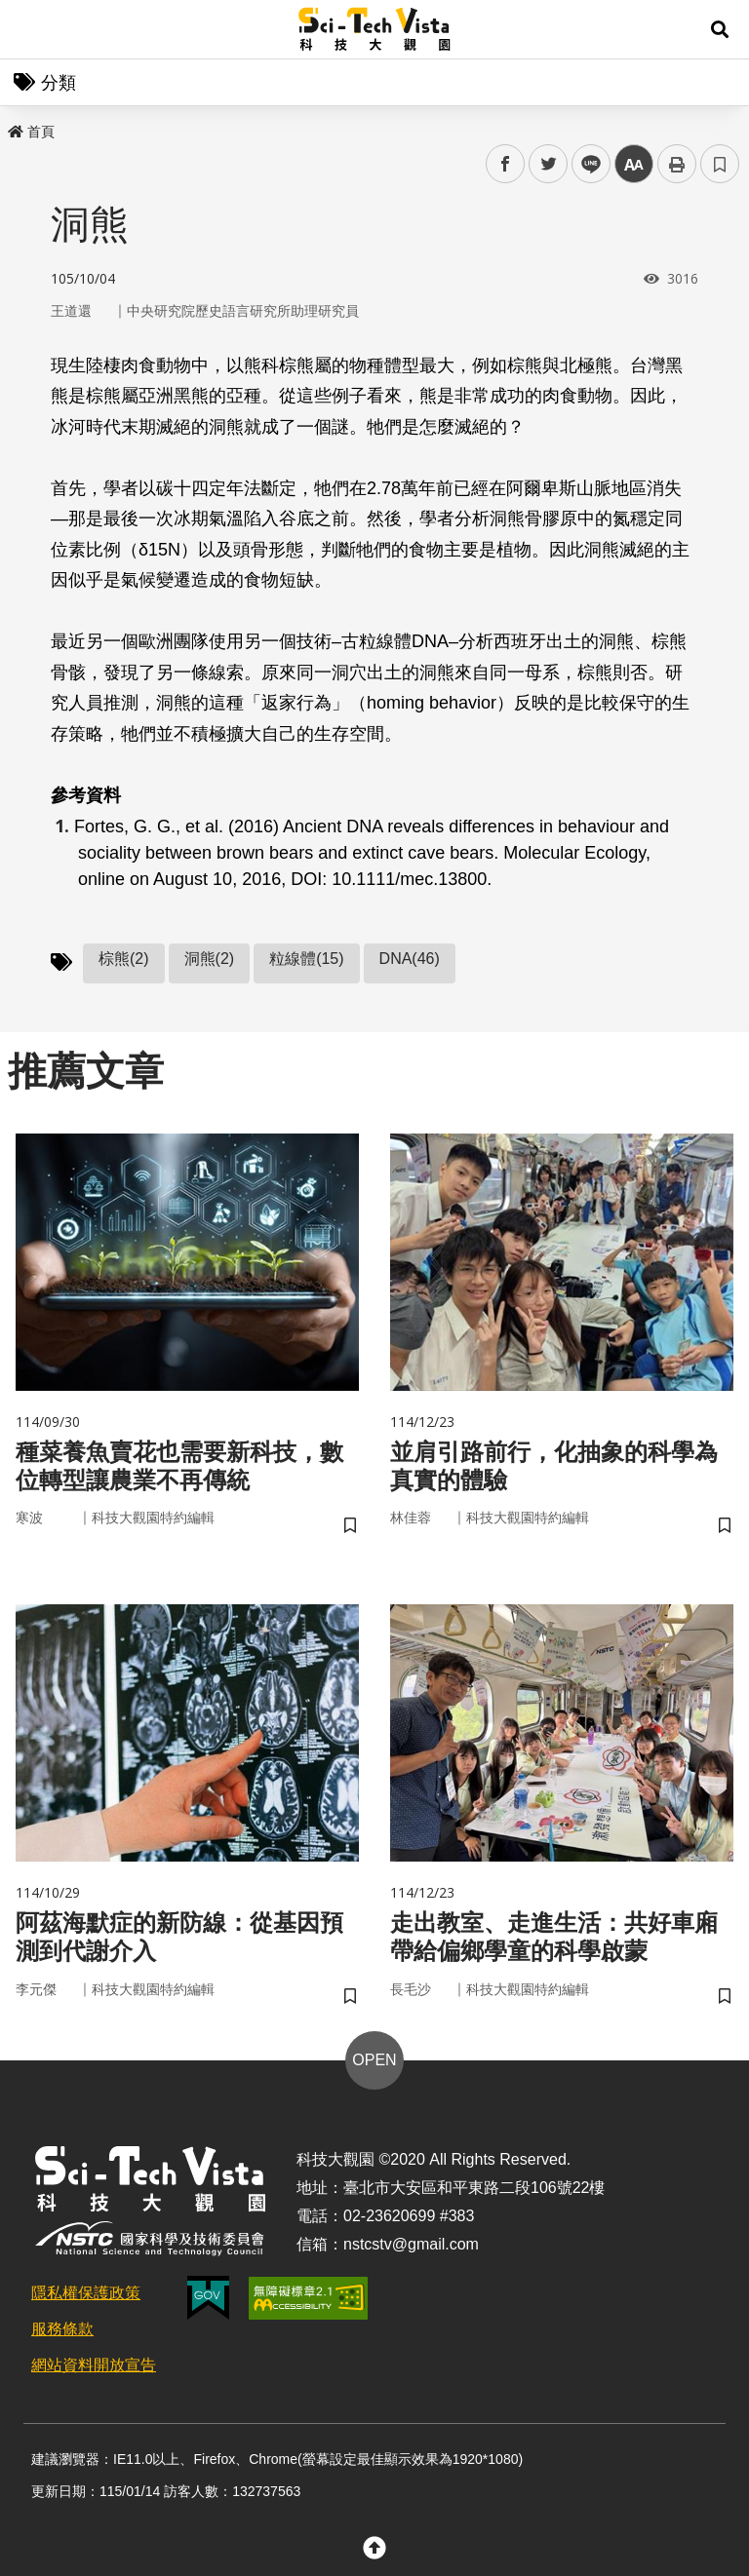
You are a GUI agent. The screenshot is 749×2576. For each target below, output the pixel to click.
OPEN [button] (374, 2060)
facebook (506, 164)
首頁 (31, 131)
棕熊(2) (124, 958)
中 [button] (634, 164)
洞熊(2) (209, 958)
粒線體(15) (306, 958)
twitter (549, 164)
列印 (676, 163)
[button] (719, 29)
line (584, 164)
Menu (29, 29)
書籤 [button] (719, 163)
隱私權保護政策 (85, 2293)
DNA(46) (409, 958)
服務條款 (62, 2329)
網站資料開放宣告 (93, 2365)
